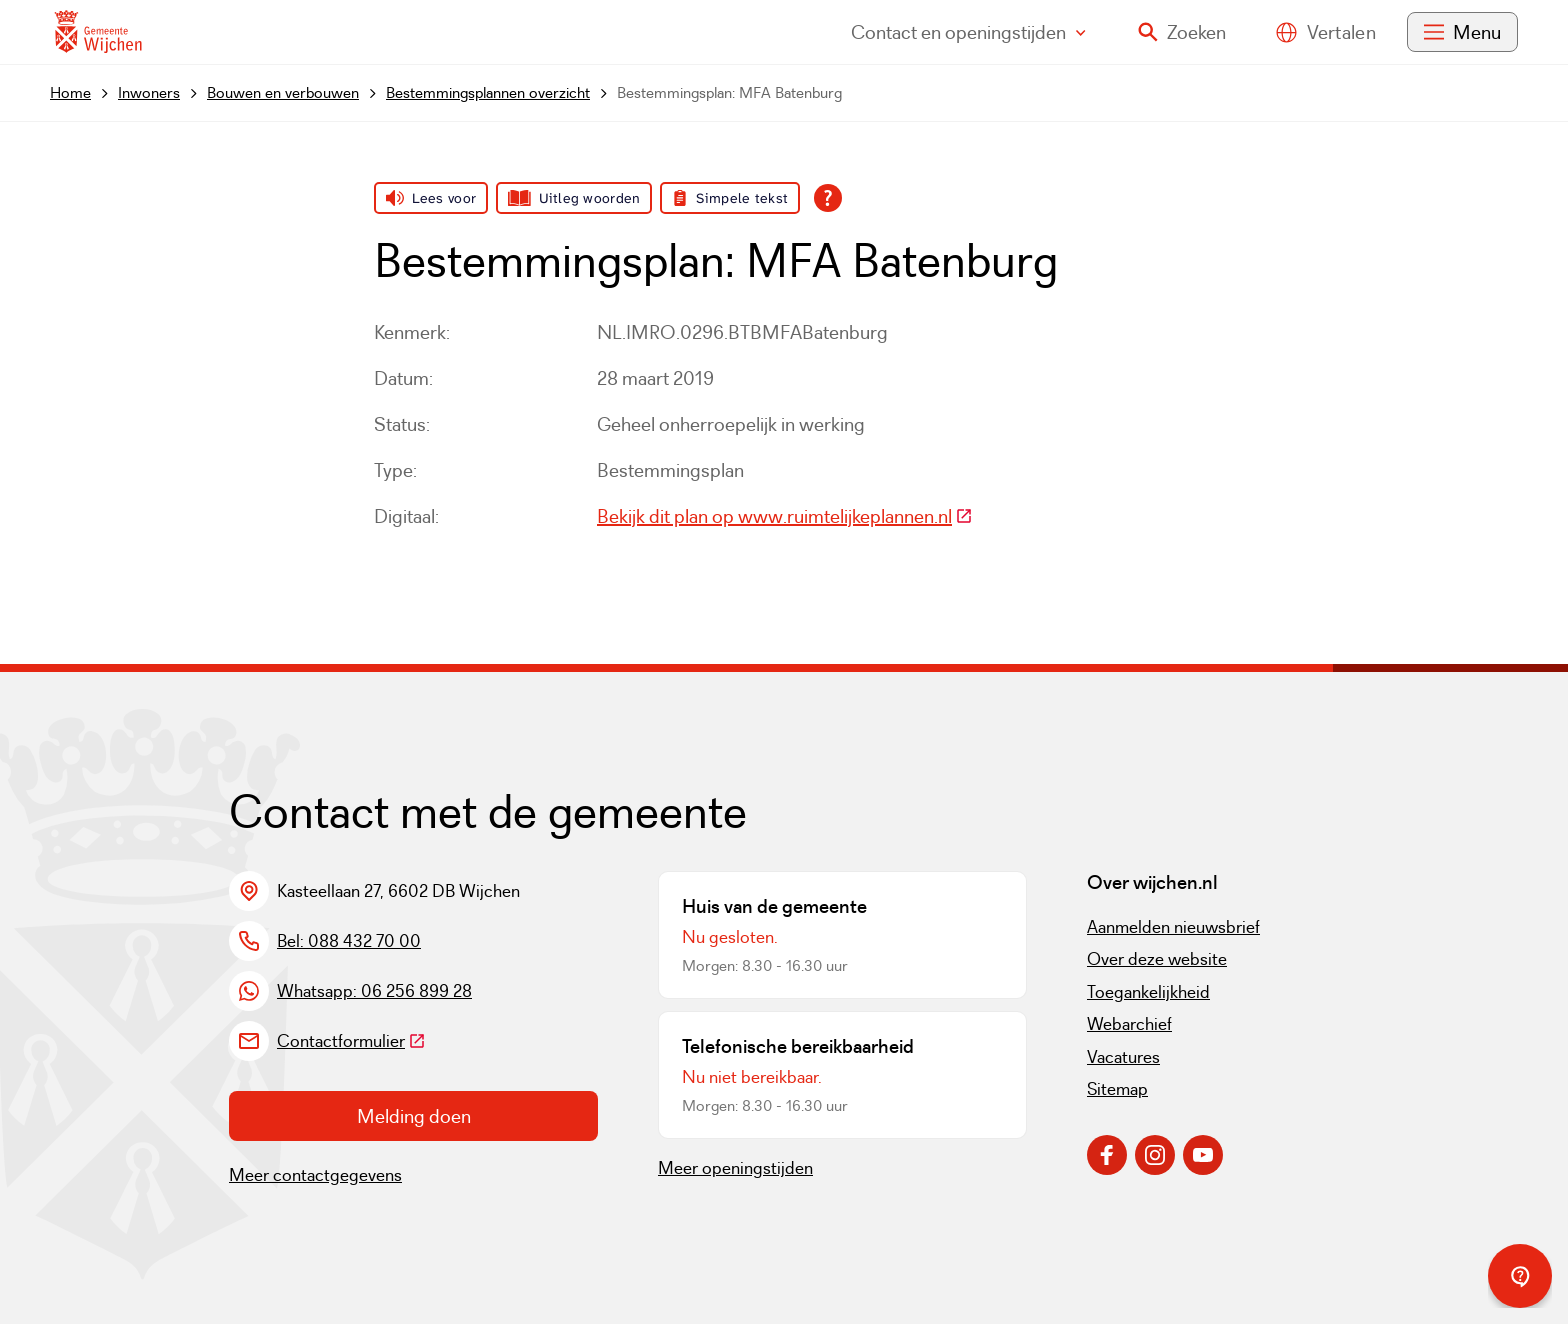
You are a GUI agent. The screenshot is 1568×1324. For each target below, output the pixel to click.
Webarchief (1129, 1024)
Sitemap (1117, 1089)
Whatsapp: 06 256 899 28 (374, 991)
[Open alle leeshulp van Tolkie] (828, 198)
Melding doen (414, 1116)
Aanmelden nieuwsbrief (1173, 927)
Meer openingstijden (735, 1168)
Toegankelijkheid (1148, 992)
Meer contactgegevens (315, 1175)
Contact (968, 32)
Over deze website (1157, 959)
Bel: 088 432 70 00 (349, 941)
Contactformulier (351, 1041)
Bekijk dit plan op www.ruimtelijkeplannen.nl (785, 516)
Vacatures (1123, 1057)
